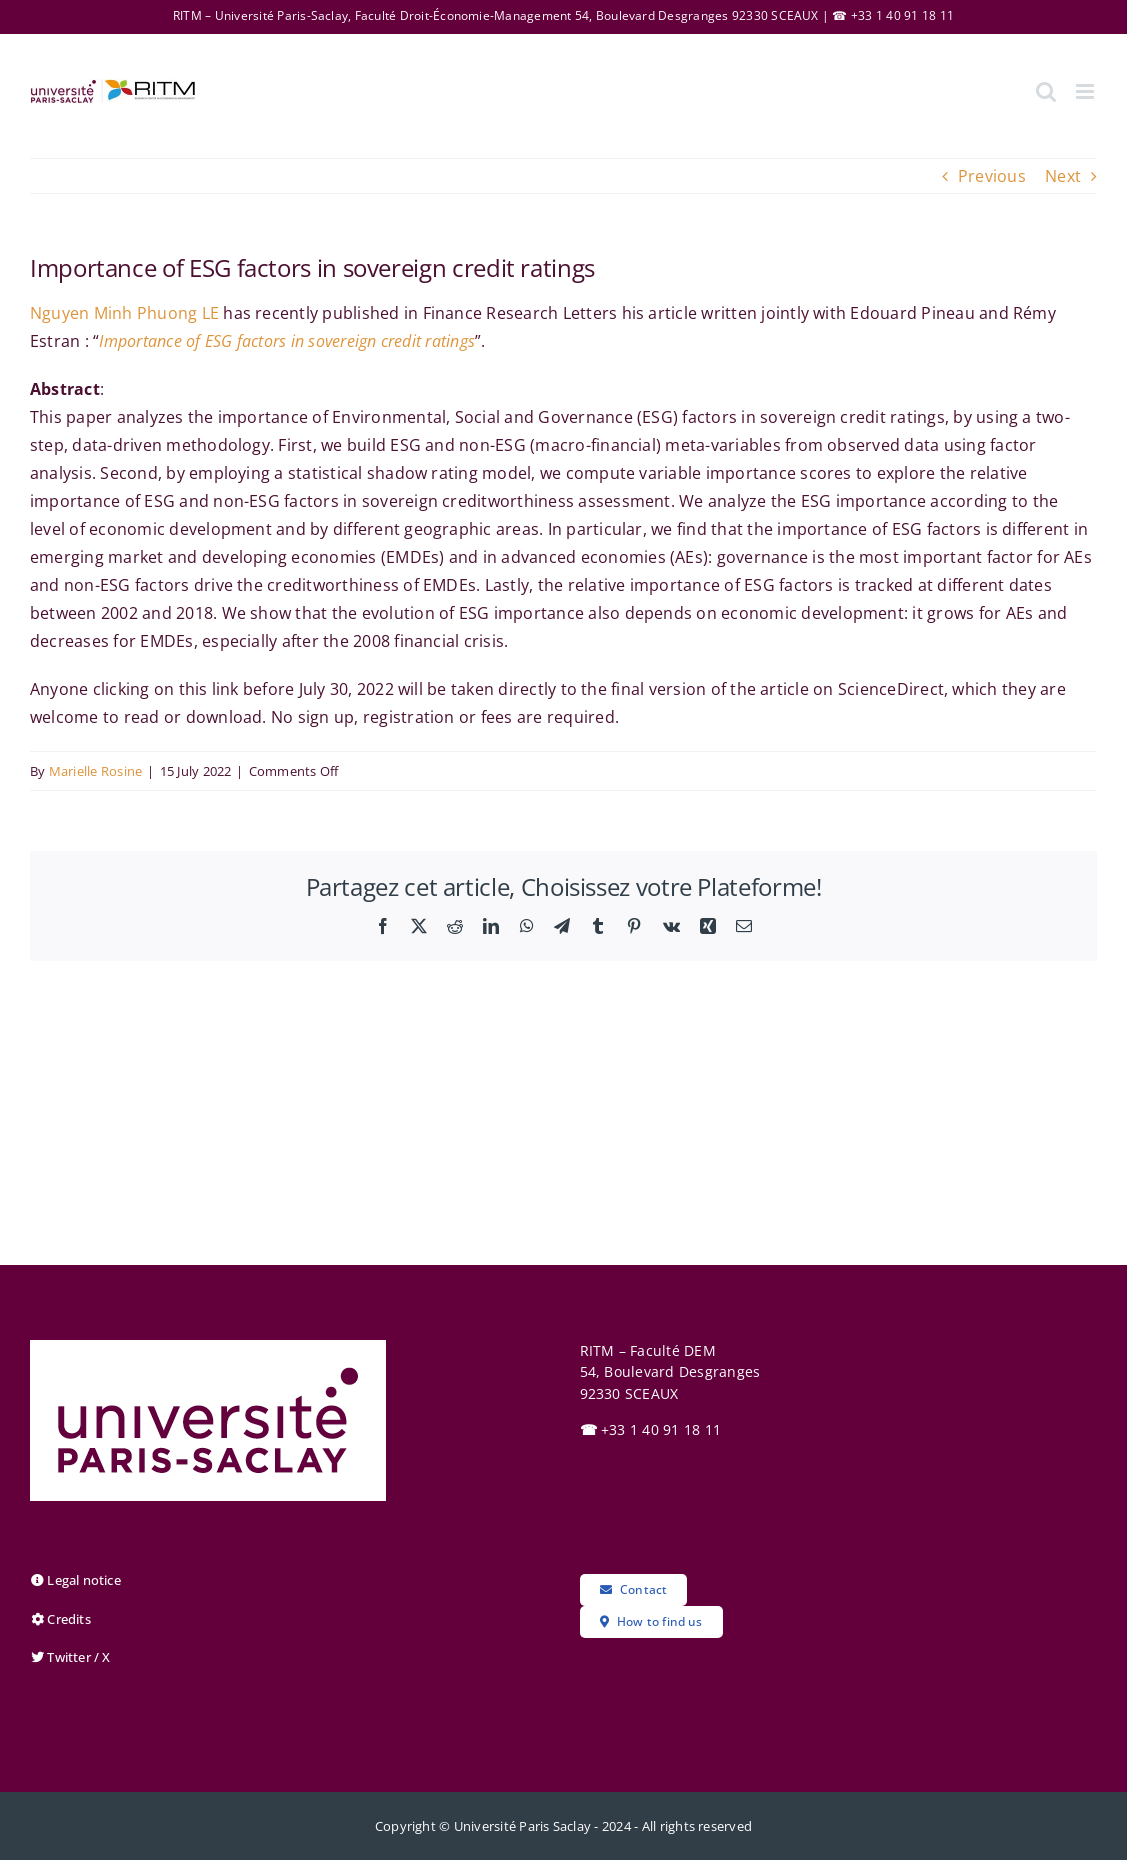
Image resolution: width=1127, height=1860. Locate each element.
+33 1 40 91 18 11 (651, 1429)
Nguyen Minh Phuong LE (124, 313)
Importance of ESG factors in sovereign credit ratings (287, 341)
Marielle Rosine (96, 771)
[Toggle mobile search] (1046, 91)
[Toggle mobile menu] (1086, 91)
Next (1063, 176)
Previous (992, 176)
